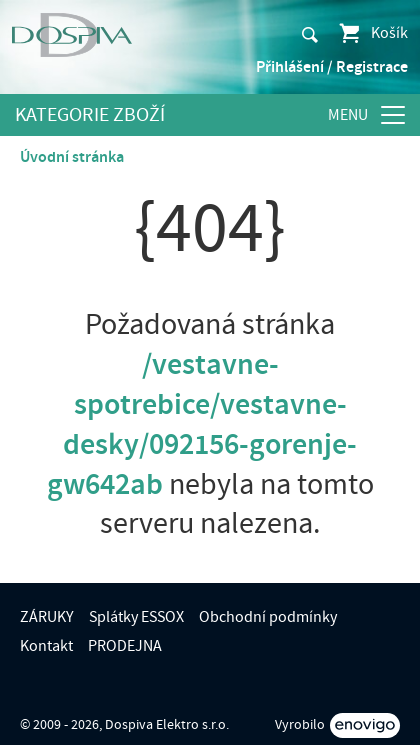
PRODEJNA (125, 646)
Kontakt (46, 646)
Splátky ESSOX (136, 617)
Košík (372, 33)
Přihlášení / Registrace (332, 67)
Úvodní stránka (72, 157)
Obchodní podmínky (268, 617)
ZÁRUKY (47, 617)
